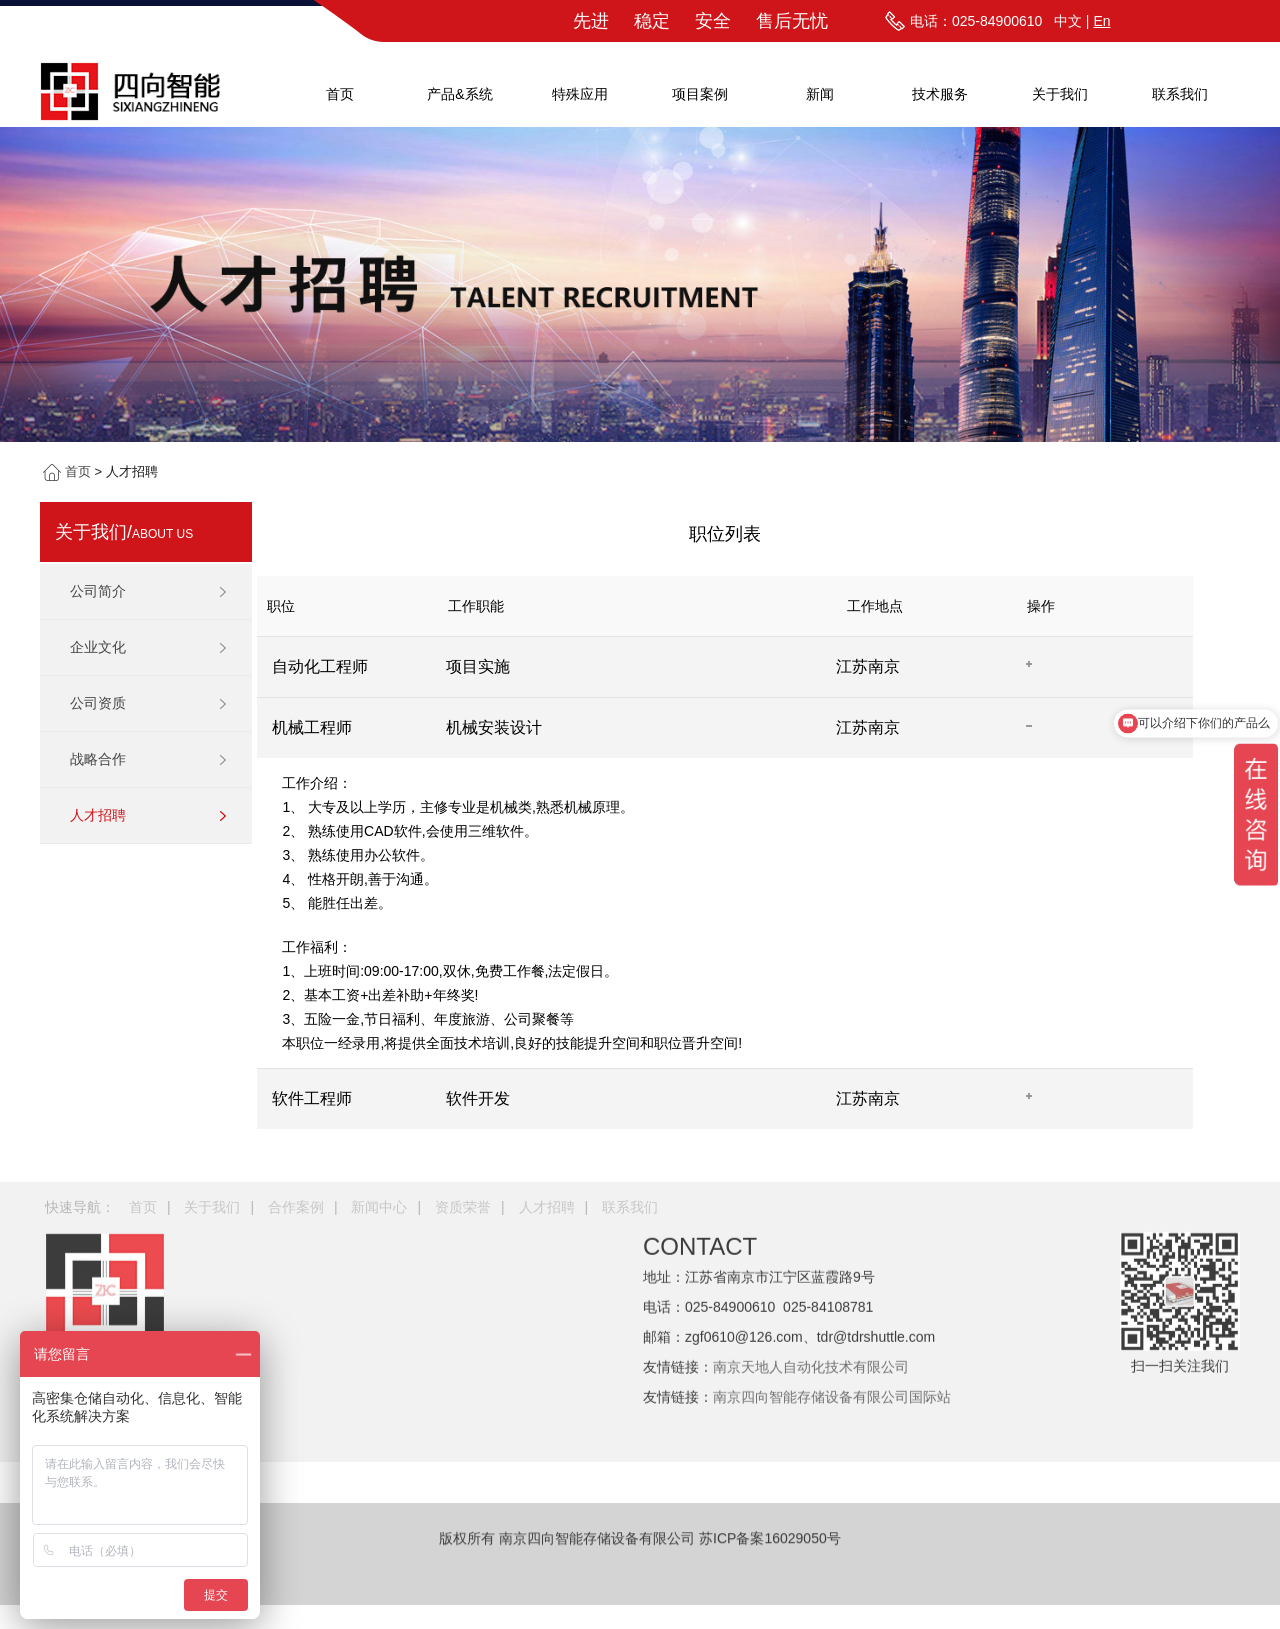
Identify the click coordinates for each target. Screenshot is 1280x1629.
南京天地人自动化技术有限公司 (811, 1286)
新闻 (820, 94)
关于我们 (1060, 94)
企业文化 (98, 647)
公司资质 (98, 703)
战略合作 (98, 759)
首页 (340, 94)
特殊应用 (580, 94)
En (1101, 21)
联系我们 (1180, 94)
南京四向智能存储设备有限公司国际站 (832, 1316)
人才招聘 (98, 815)
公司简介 (98, 591)
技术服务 (940, 94)
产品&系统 (459, 94)
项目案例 (700, 94)
